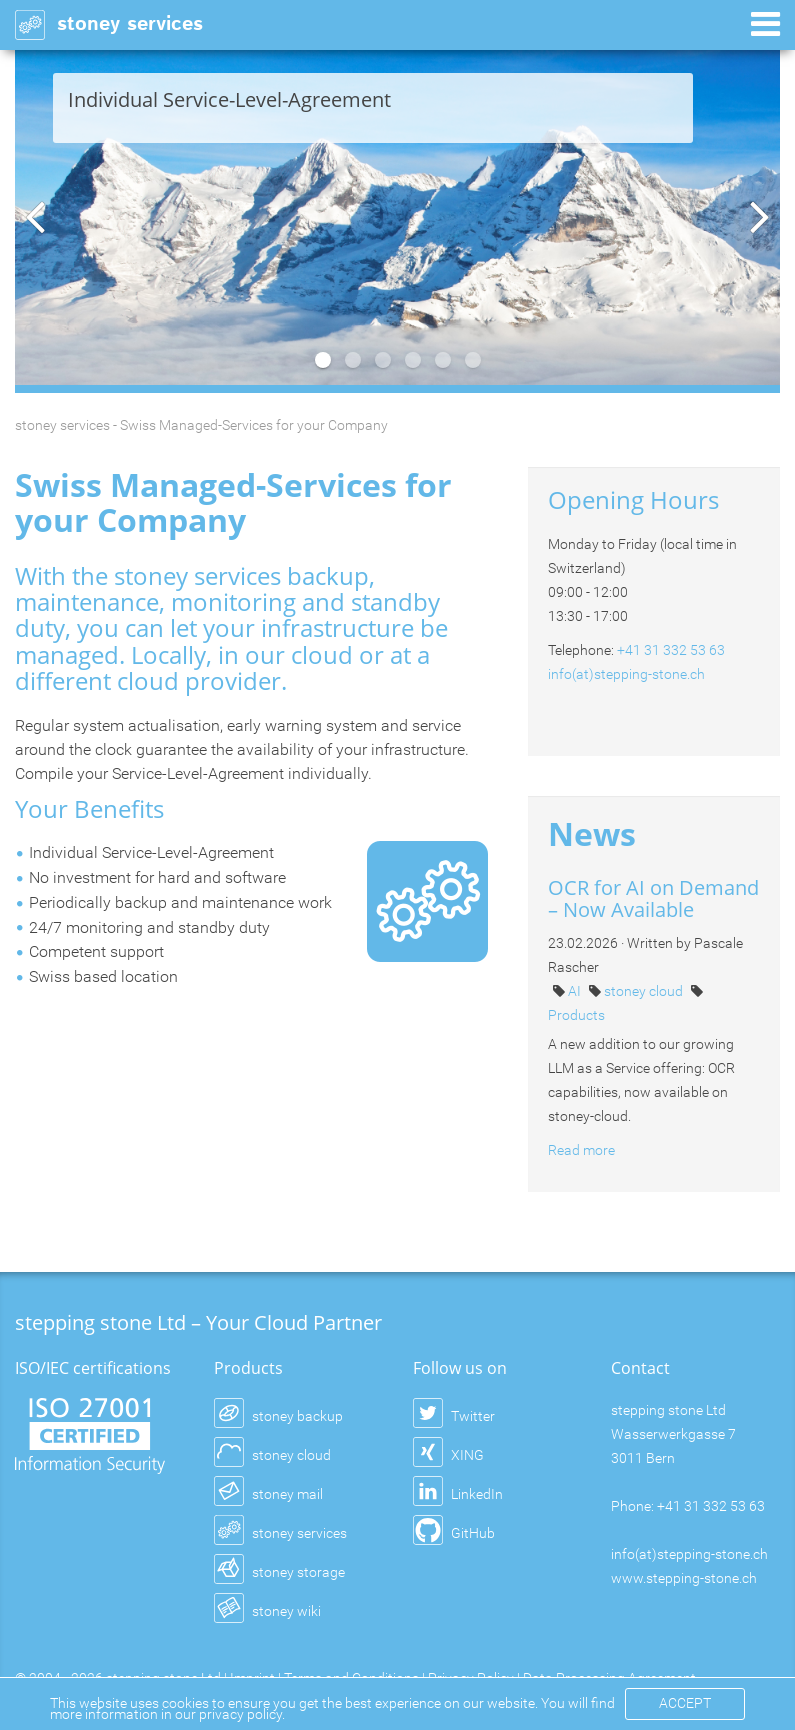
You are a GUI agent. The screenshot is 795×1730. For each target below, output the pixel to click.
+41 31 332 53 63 (671, 650)
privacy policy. (242, 1714)
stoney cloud (645, 991)
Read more (581, 1150)
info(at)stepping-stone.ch (626, 674)
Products (576, 1015)
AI (576, 991)
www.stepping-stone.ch (684, 1578)
